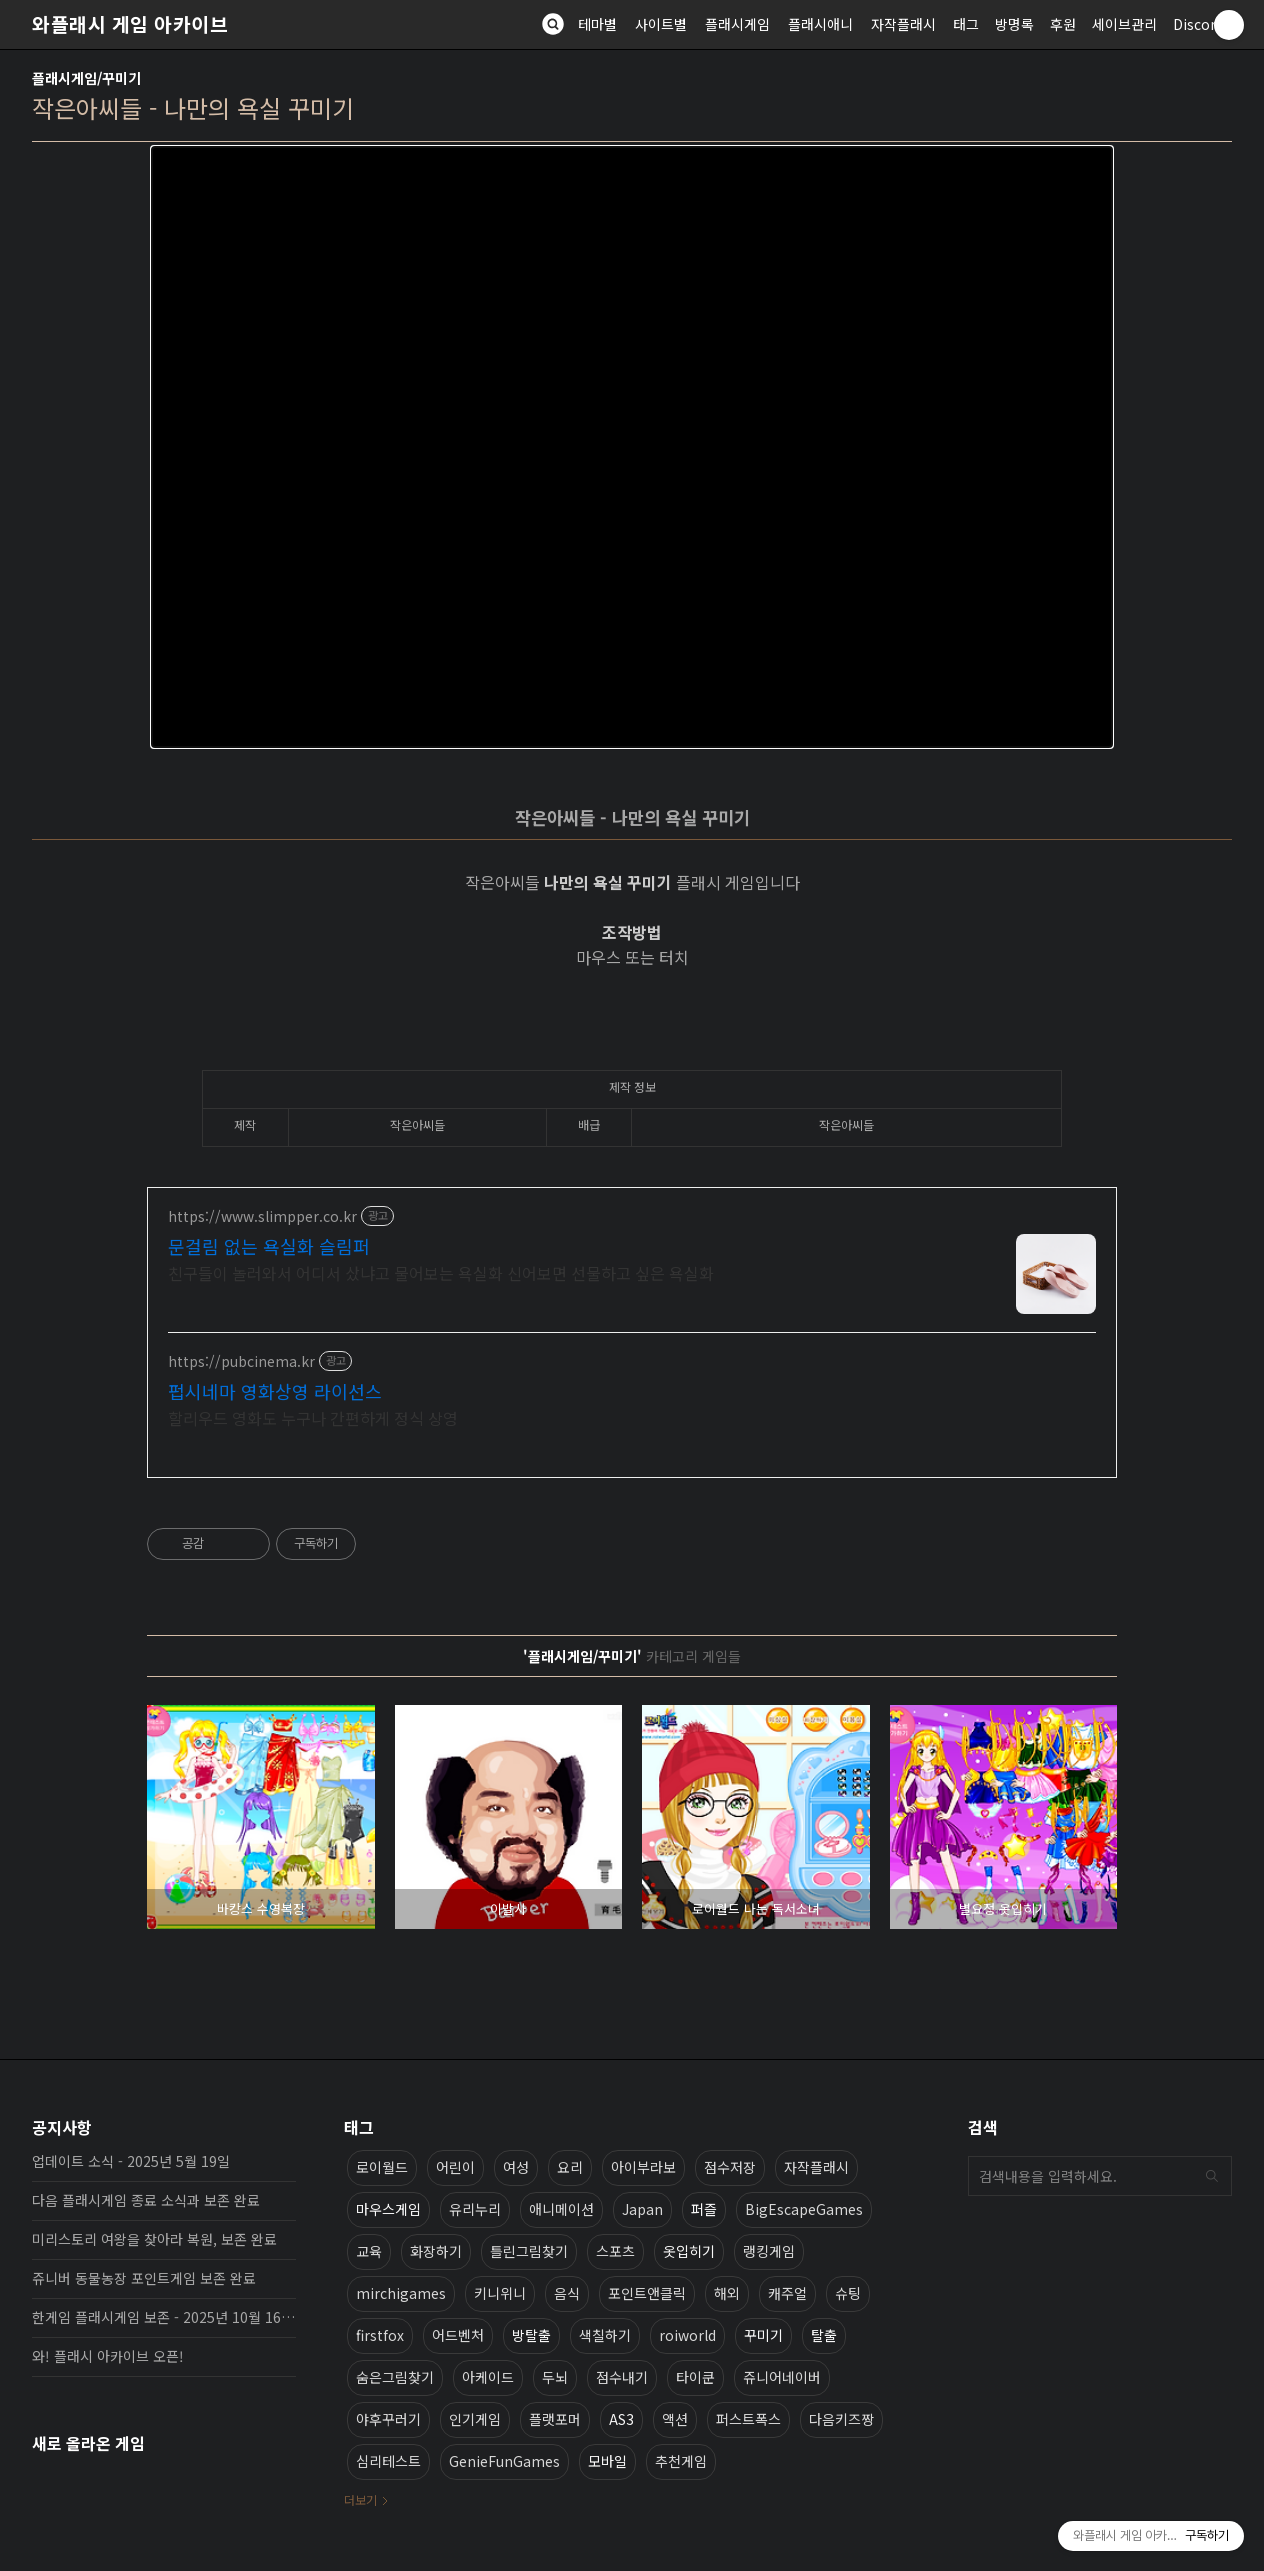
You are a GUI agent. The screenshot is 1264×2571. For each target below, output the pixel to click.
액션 (675, 2419)
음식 (567, 2293)
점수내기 (622, 2377)
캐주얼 (787, 2293)
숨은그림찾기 (395, 2377)
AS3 (621, 2419)
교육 (369, 2251)
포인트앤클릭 (647, 2293)
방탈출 (531, 2335)
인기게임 (475, 2419)
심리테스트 (388, 2461)
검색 (1212, 2176)
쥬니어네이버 (782, 2377)
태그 (966, 24)
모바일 (607, 2461)
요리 (570, 2167)
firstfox (380, 2335)
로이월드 (382, 2167)
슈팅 (848, 2293)
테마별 (597, 24)
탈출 (824, 2335)
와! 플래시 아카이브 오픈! (108, 2356)
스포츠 (615, 2251)
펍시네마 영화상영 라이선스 (275, 1391)
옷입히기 (689, 2251)
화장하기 (436, 2251)
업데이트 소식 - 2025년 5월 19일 (131, 2161)
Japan (642, 2209)
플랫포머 (555, 2419)
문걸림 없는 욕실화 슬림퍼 (269, 1246)
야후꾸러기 (388, 2419)
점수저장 (730, 2167)
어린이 (455, 2167)
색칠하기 (605, 2335)
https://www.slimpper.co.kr (262, 1216)
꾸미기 (763, 2335)
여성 (516, 2167)
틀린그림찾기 (529, 2251)
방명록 (1014, 24)
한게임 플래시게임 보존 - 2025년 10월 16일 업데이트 (164, 2317)
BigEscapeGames (804, 2209)
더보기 (360, 2499)
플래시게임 (737, 24)
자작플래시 (903, 24)
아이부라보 (643, 2167)
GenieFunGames (504, 2461)
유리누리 (475, 2209)
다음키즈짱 (841, 2419)
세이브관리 (1124, 24)
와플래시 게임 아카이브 (130, 24)
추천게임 (681, 2461)
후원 (1063, 24)
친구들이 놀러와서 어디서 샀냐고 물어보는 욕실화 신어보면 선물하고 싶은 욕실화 (441, 1272)
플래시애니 (820, 24)
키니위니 (500, 2293)
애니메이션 (561, 2209)
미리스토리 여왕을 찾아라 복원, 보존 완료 (154, 2239)
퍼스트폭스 (748, 2419)
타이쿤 (695, 2377)
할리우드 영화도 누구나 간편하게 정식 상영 (313, 1417)
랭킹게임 (769, 2251)
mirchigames (401, 2293)
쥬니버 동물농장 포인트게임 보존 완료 (144, 2278)
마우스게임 (388, 2209)
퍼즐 (704, 2209)
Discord (1198, 24)
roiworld (687, 2335)
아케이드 (488, 2377)
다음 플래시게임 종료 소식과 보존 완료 (146, 2200)
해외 (727, 2293)
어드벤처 (458, 2335)
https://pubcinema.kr (241, 1361)
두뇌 (555, 2377)
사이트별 (661, 24)
